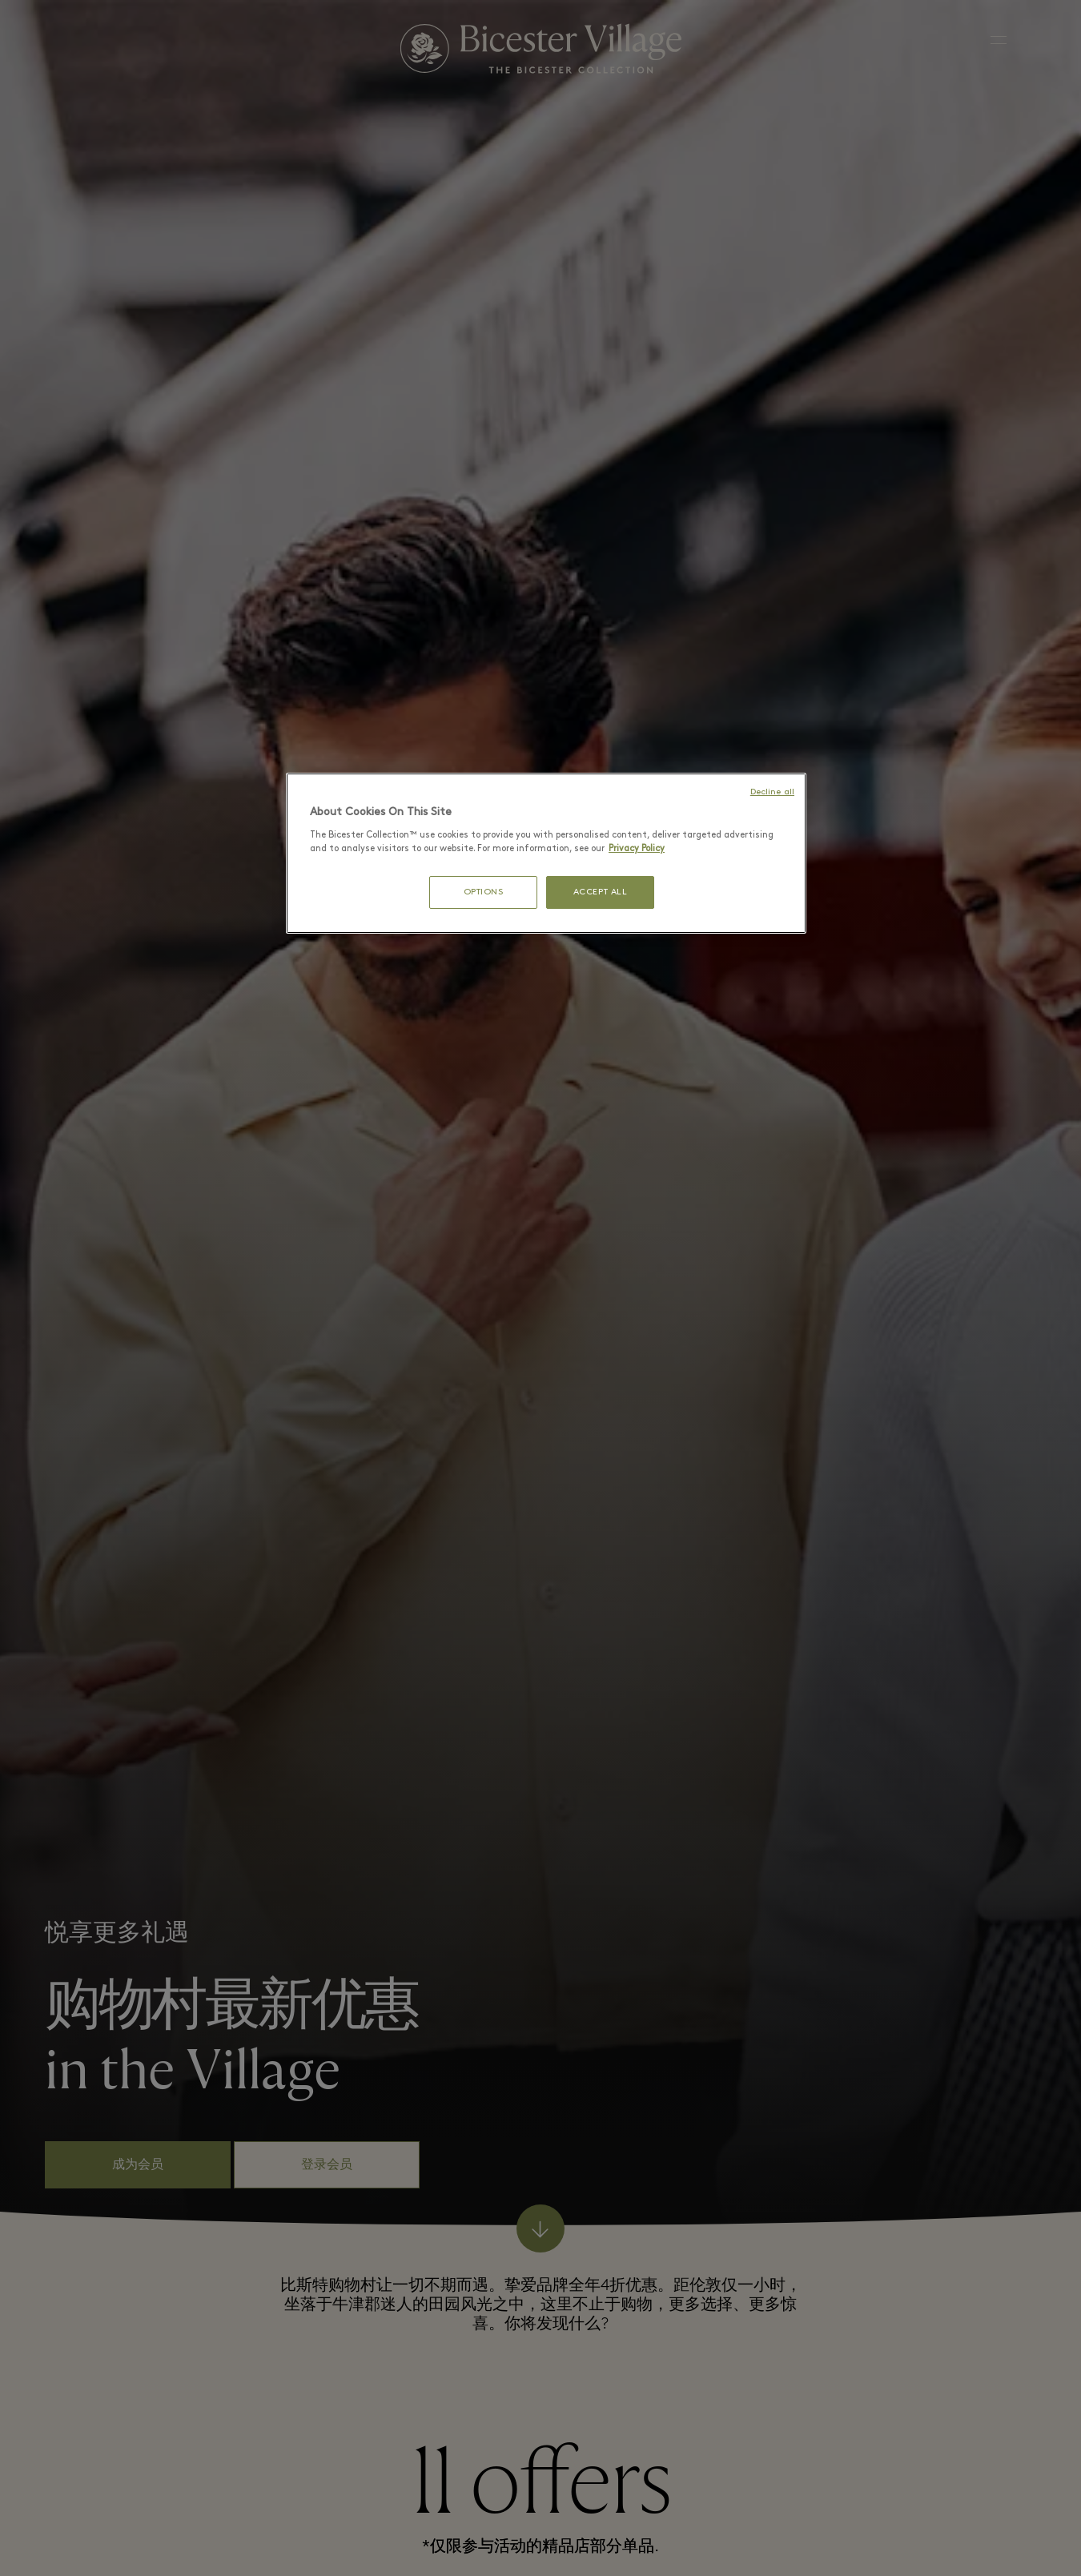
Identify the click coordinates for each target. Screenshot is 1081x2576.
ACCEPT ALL (600, 892)
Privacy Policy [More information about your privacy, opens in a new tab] (637, 849)
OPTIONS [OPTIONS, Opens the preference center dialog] (484, 892)
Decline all (772, 792)
